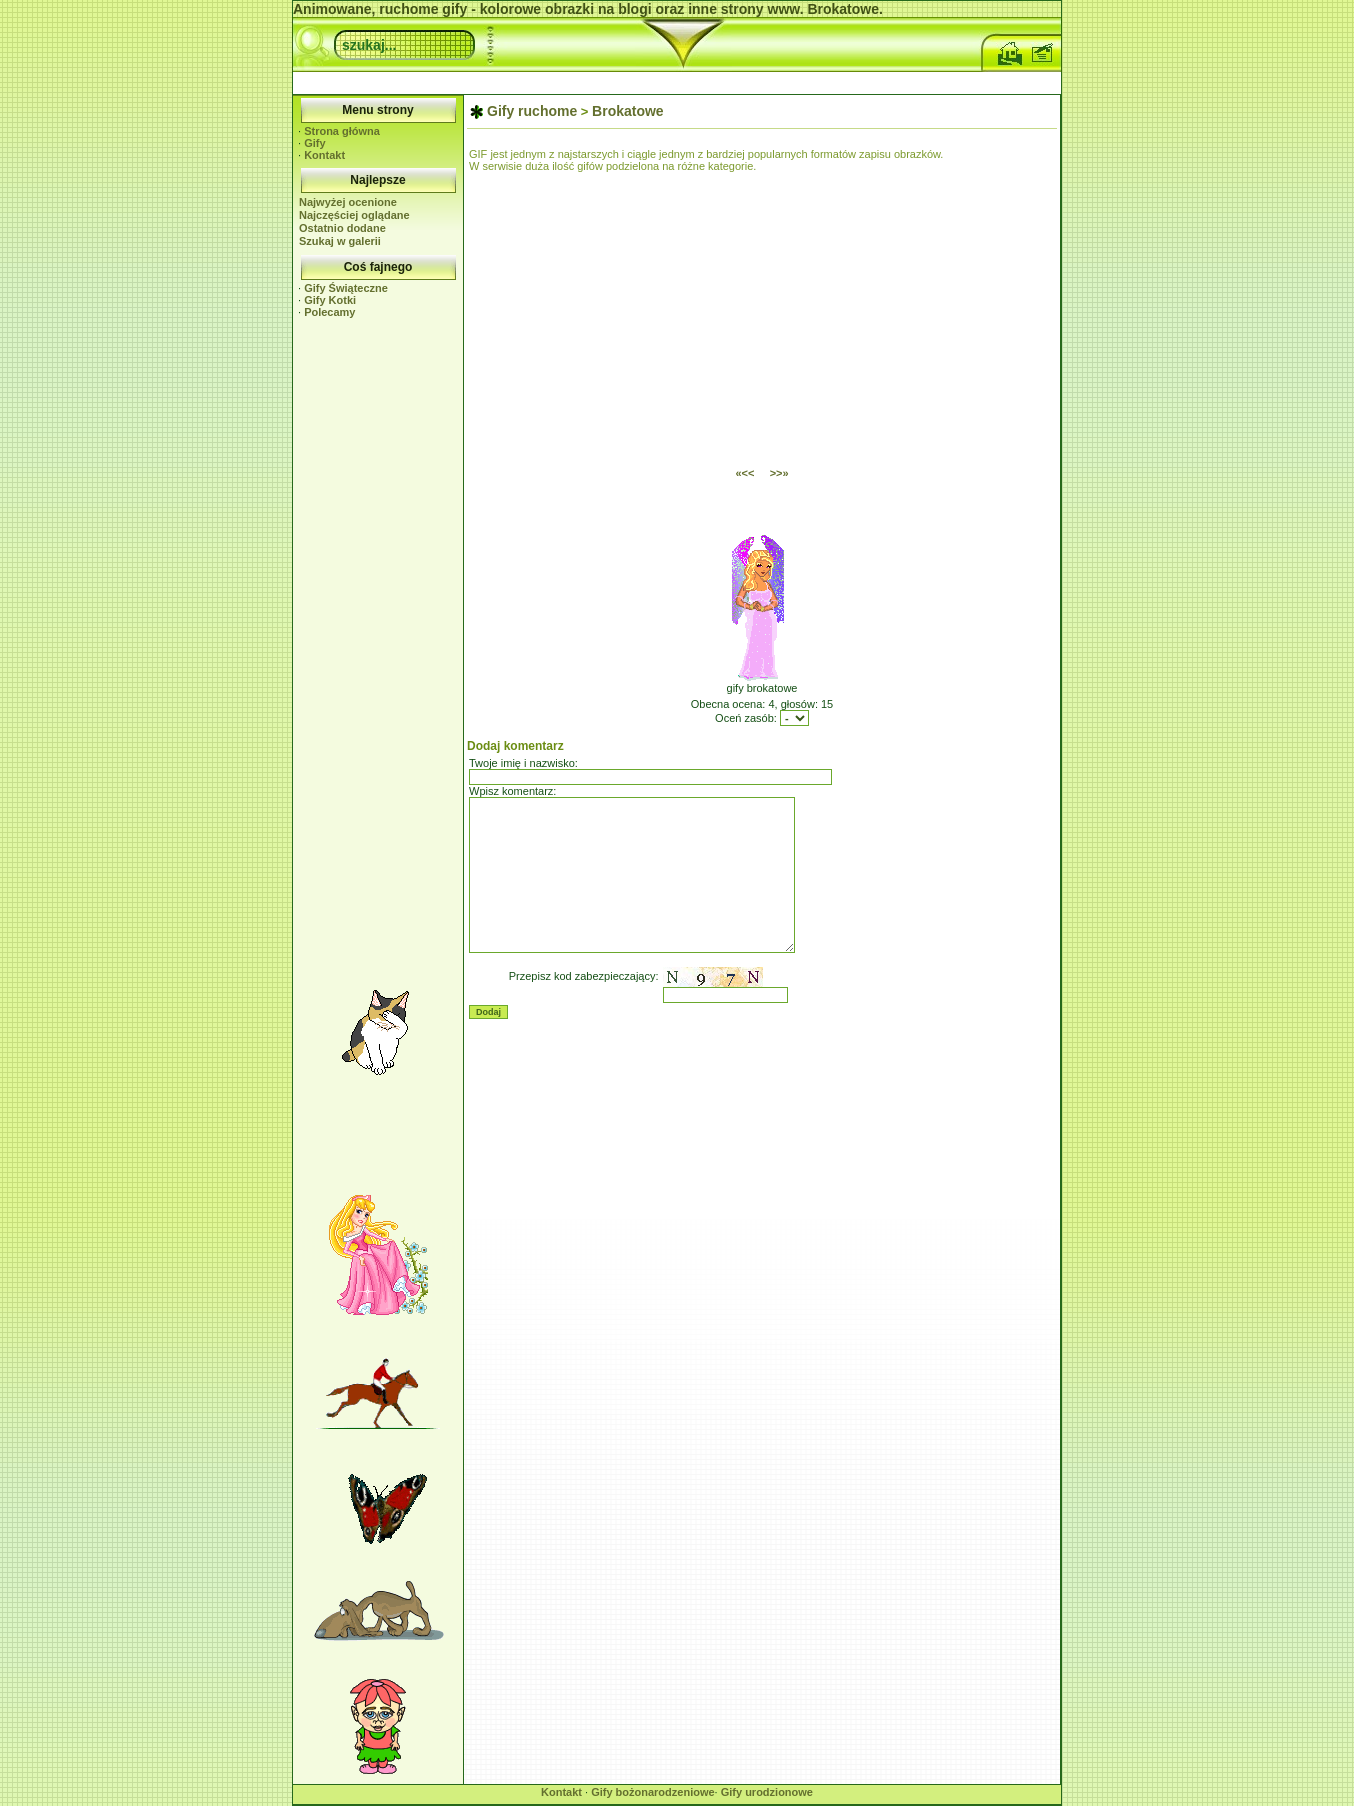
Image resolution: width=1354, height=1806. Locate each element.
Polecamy (329, 312)
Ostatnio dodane (342, 228)
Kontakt (324, 155)
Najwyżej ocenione (348, 202)
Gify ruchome (532, 111)
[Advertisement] (677, 80)
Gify (314, 143)
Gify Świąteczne (346, 288)
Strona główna (342, 131)
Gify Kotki (330, 300)
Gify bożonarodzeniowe (652, 1792)
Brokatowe (628, 111)
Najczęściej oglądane (354, 215)
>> (779, 473)
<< (744, 473)
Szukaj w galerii (340, 241)
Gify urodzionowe (767, 1792)
